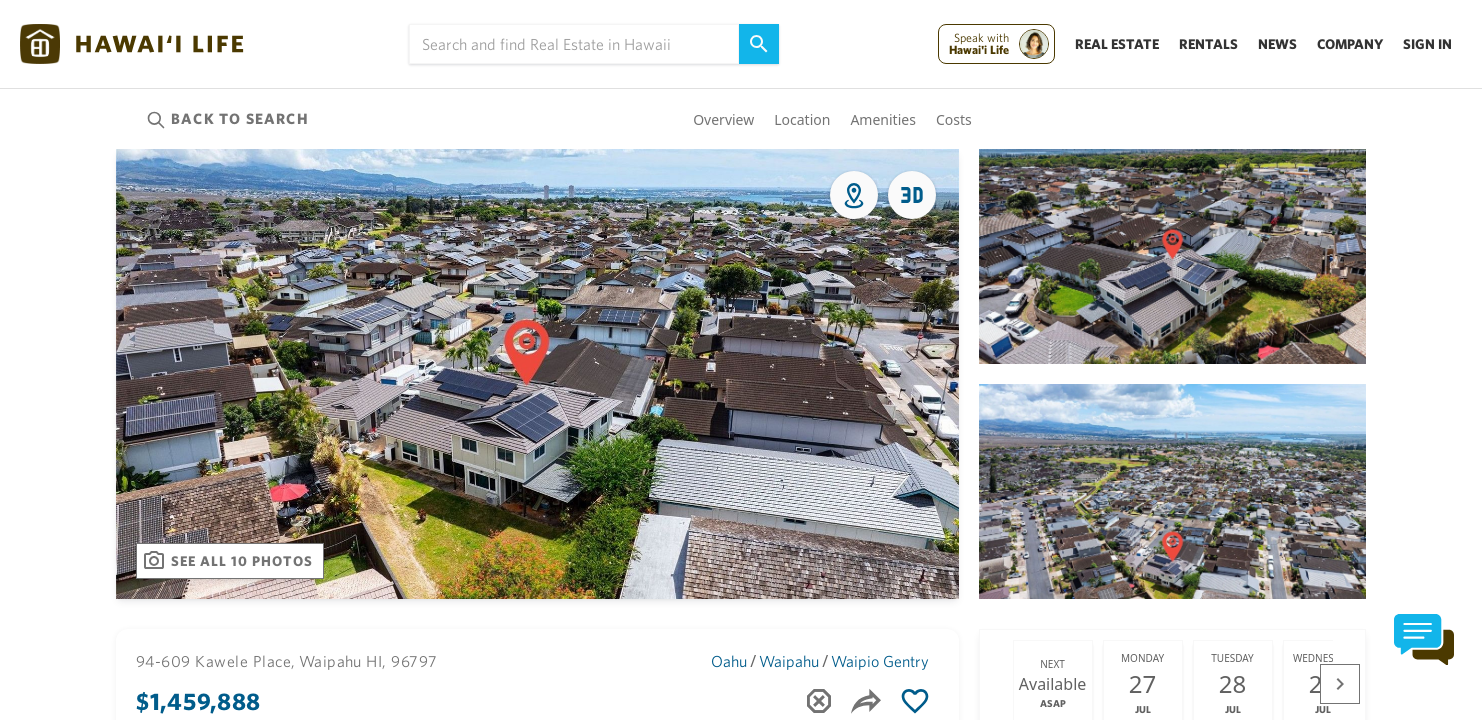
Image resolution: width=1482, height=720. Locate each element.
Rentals (1208, 44)
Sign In (1427, 44)
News (1277, 44)
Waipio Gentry (880, 661)
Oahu (729, 661)
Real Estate (1117, 44)
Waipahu (789, 661)
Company (1350, 44)
